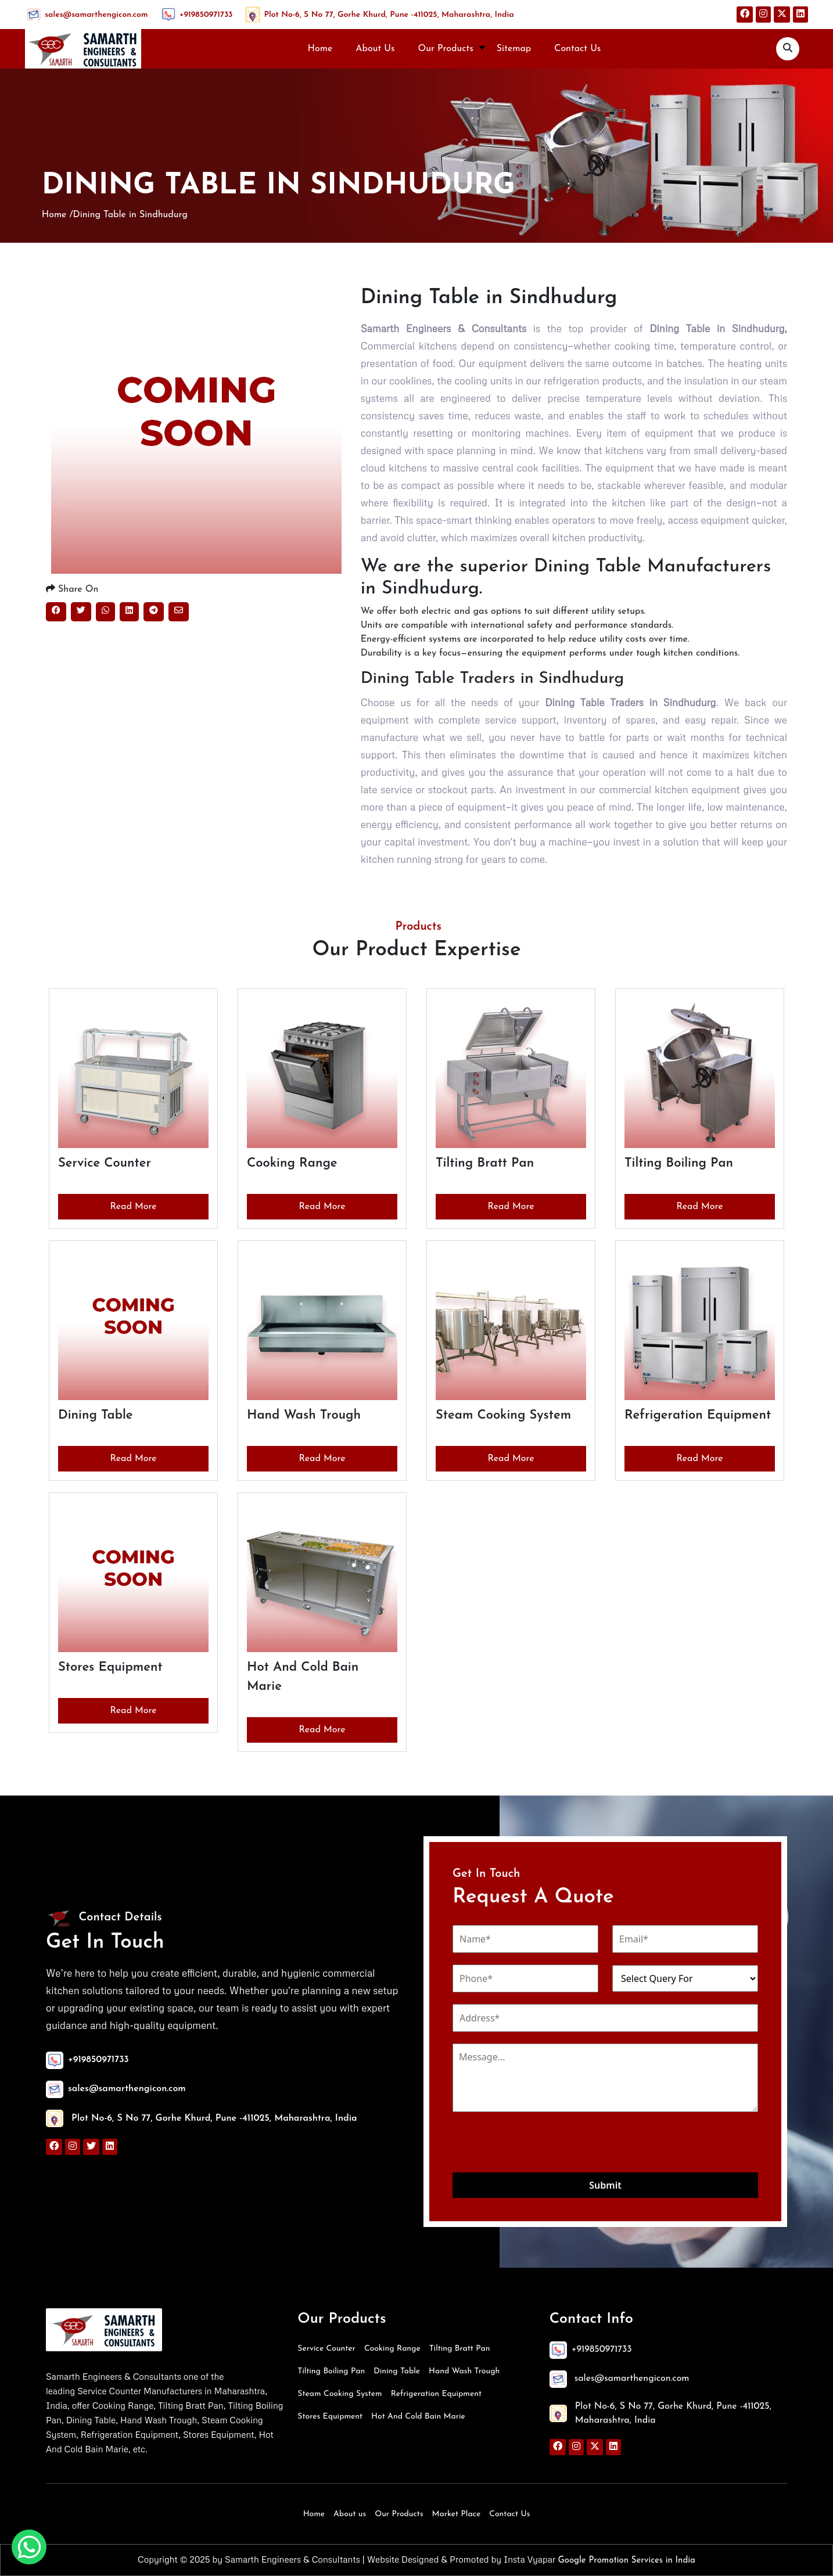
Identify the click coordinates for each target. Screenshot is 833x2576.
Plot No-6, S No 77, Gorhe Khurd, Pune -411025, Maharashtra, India (389, 14)
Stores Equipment (329, 2416)
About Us (375, 48)
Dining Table (397, 2371)
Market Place (456, 2514)
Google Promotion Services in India (626, 2560)
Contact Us (577, 48)
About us (349, 2514)
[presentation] (541, 2144)
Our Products (445, 48)
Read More (133, 1206)
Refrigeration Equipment (436, 2394)
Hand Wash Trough (464, 2371)
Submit (605, 2185)
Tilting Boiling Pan (331, 2371)
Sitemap (514, 48)
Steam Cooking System (339, 2394)
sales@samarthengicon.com (96, 14)
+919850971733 (205, 14)
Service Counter (326, 2348)
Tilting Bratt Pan (459, 2348)
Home (320, 48)
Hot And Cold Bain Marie (418, 2416)
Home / (57, 215)
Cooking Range (392, 2348)
